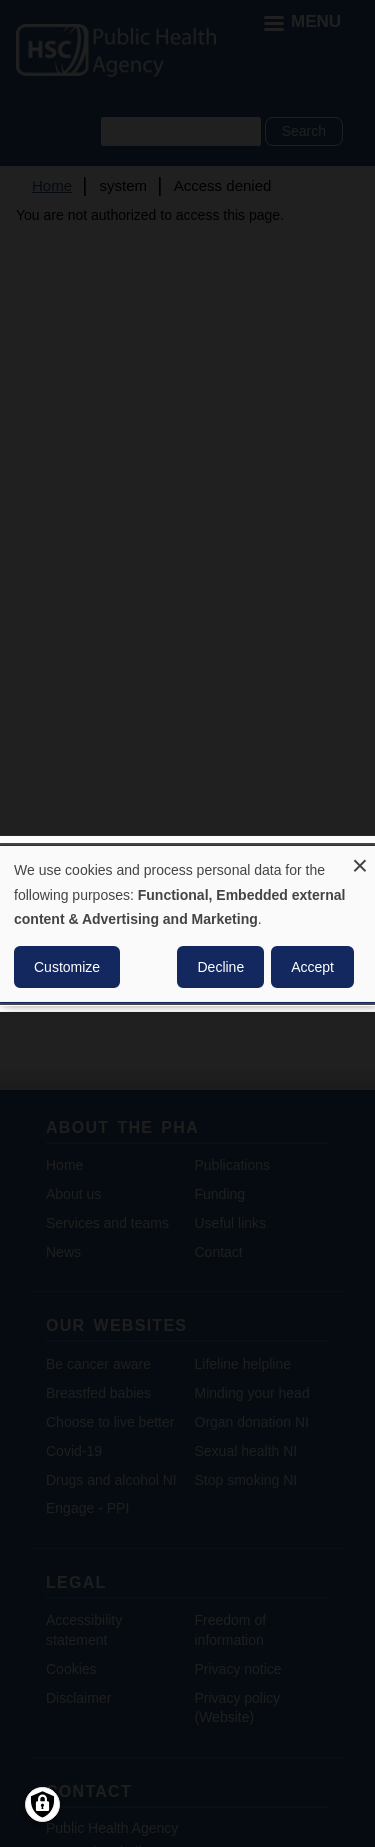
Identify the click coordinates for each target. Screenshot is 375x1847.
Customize (67, 967)
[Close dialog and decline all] (360, 857)
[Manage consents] (42, 1804)
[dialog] (187, 923)
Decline (220, 967)
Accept (312, 967)
